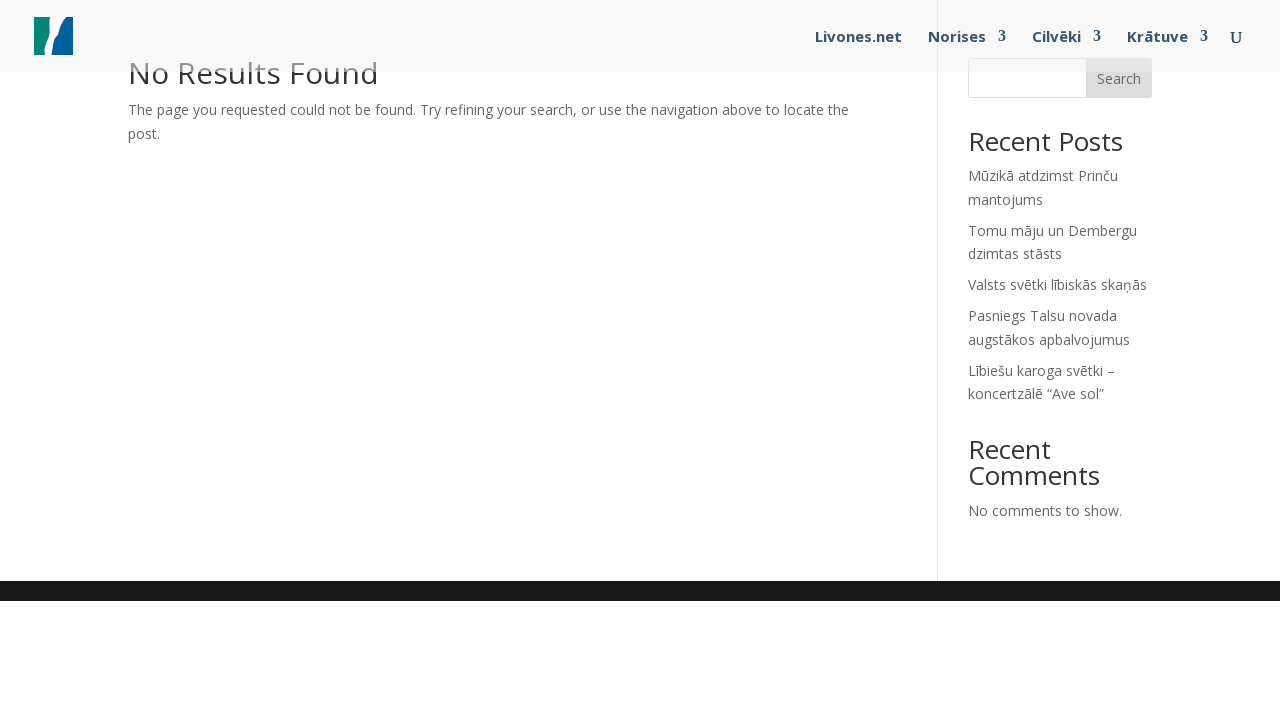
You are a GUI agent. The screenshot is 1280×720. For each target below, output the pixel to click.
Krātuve (1157, 37)
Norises (957, 37)
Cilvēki (1056, 37)
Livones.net (858, 37)
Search (1119, 78)
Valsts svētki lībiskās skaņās (1057, 284)
